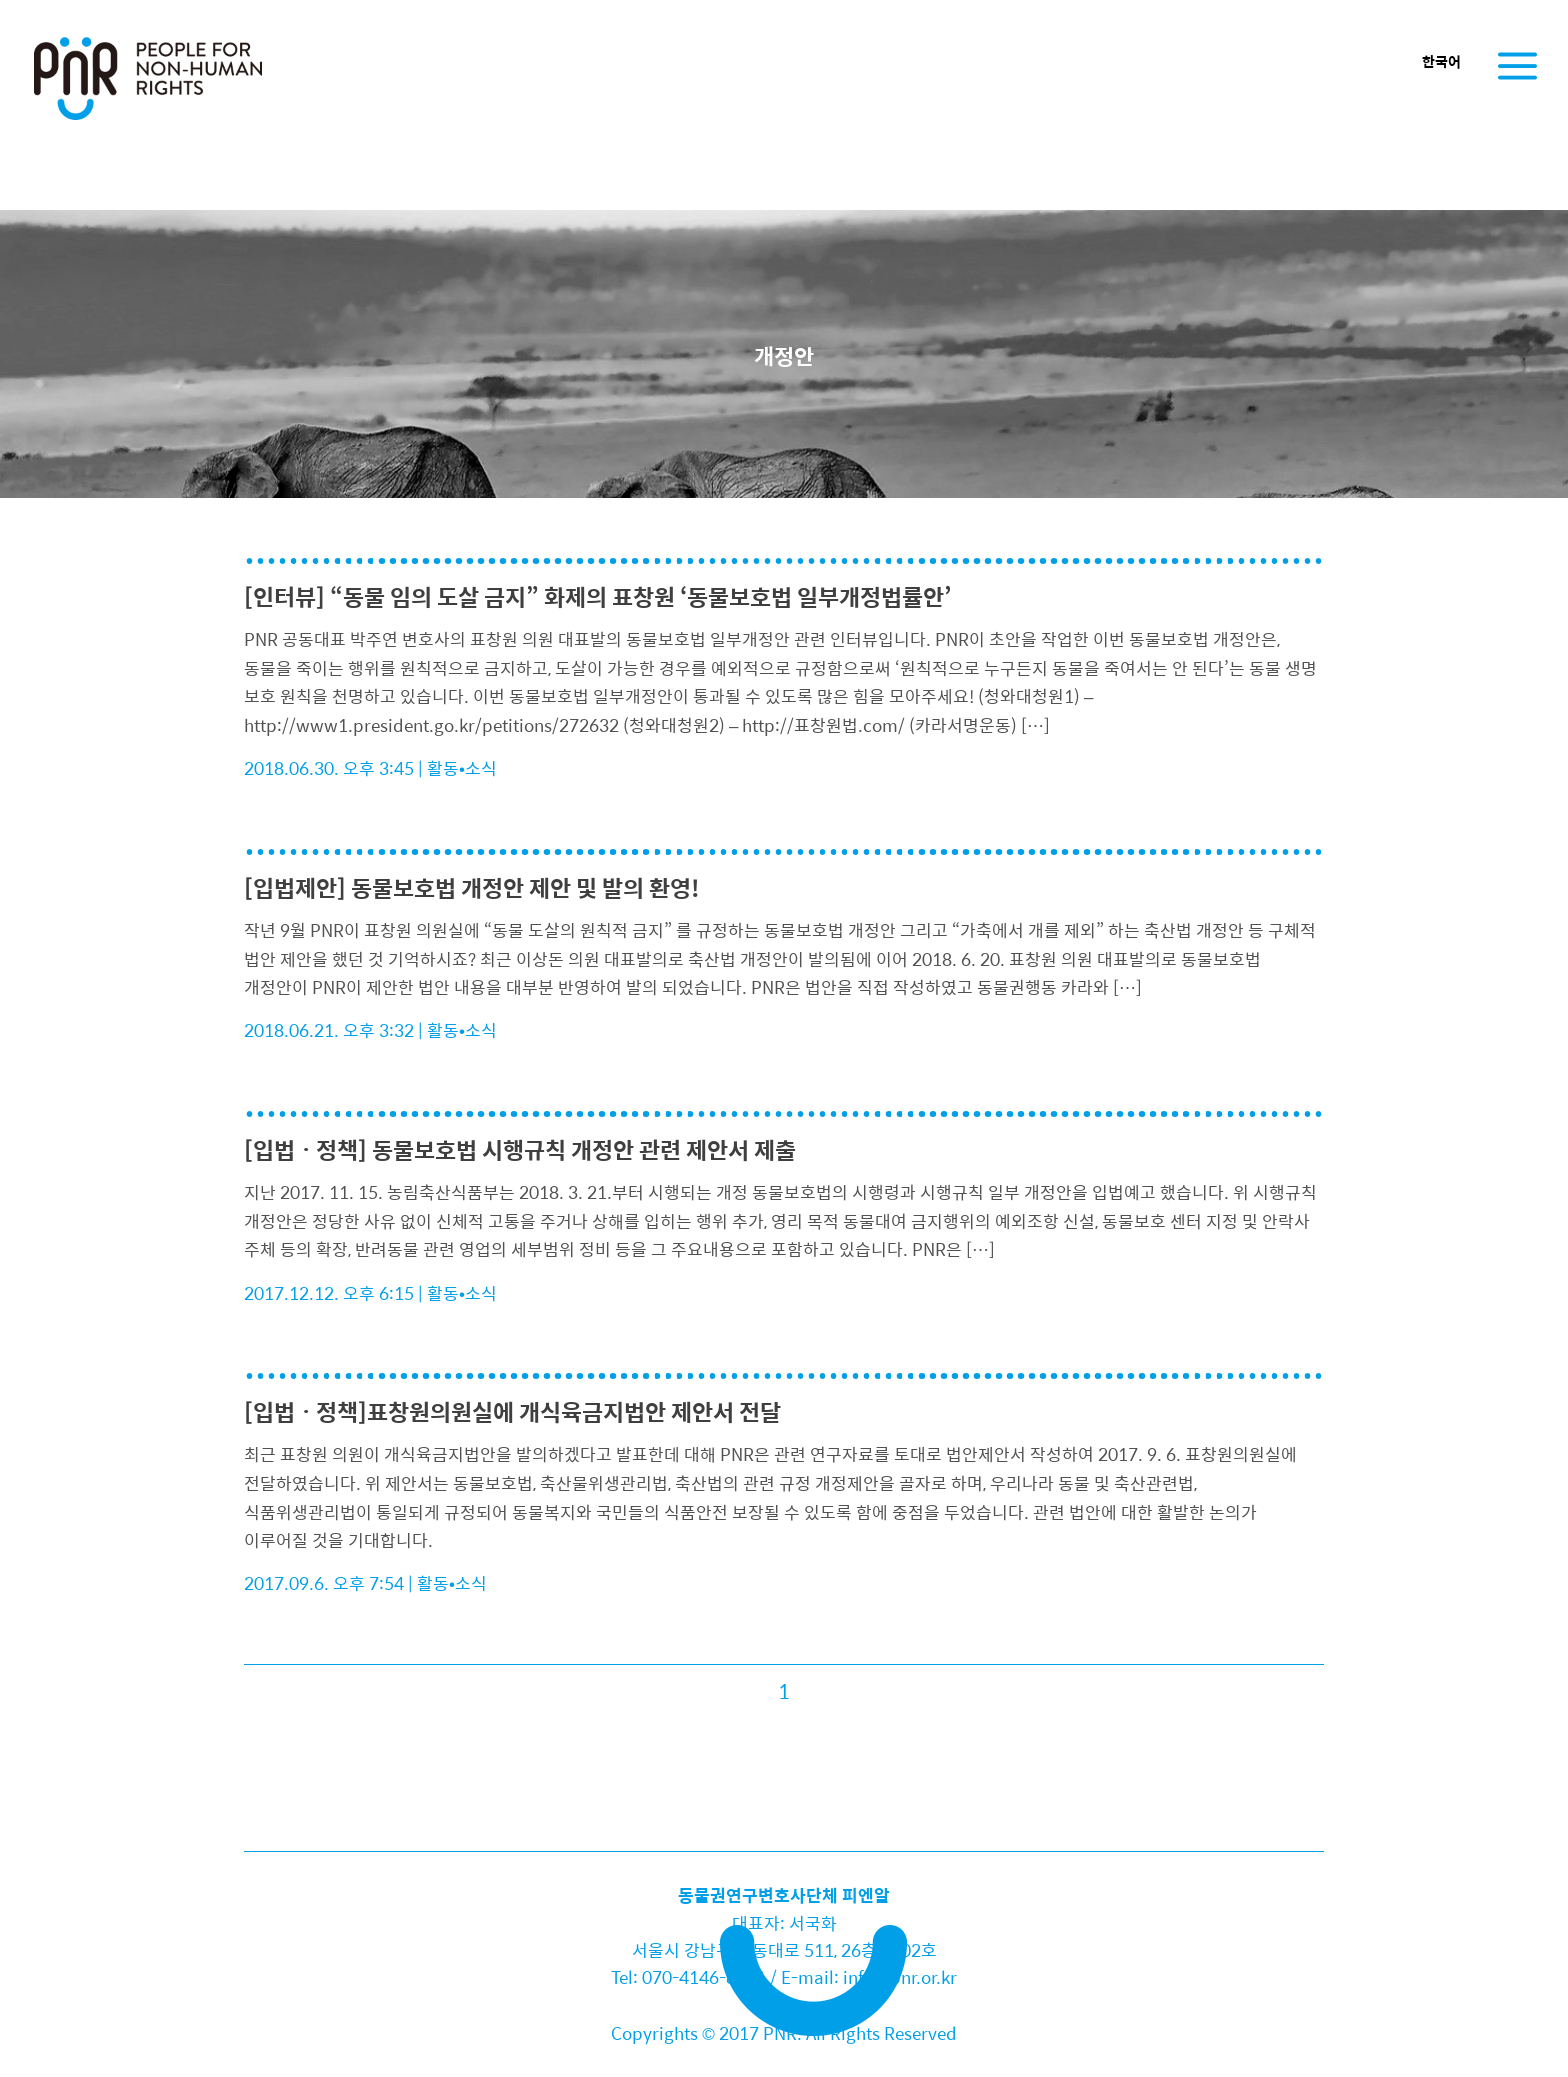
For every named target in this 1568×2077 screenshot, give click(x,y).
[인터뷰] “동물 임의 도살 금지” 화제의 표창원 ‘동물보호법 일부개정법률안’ (597, 596)
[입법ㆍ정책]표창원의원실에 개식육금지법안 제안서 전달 (512, 1411)
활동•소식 (462, 768)
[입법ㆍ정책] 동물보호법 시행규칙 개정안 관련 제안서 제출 (520, 1149)
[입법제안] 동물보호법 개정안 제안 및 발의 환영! (472, 887)
